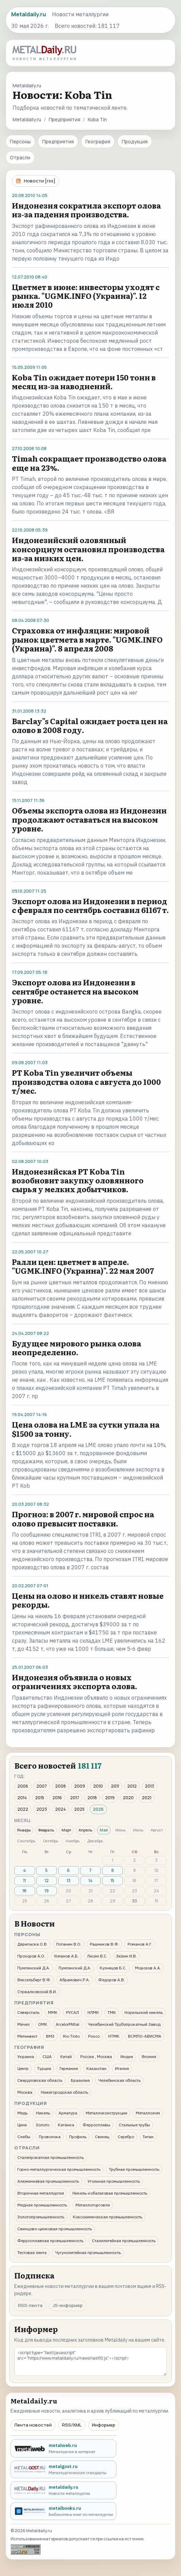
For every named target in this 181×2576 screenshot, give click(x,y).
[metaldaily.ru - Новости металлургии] (63, 2490)
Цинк (22, 2124)
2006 (22, 1786)
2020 (128, 1798)
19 (47, 1891)
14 (90, 1880)
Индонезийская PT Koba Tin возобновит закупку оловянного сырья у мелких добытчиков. (78, 1180)
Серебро (126, 2136)
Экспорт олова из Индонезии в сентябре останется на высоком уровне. (75, 991)
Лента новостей (33, 2425)
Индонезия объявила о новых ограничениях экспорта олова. (74, 1681)
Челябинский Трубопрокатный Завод (124, 2024)
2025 (79, 1809)
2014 (22, 1798)
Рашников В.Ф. (104, 1944)
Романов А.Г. (140, 1944)
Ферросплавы (96, 2124)
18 (24, 1891)
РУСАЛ (72, 2012)
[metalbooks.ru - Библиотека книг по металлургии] (63, 2511)
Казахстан (96, 2068)
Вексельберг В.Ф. (34, 1979)
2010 (98, 1786)
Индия (126, 2056)
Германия (69, 2068)
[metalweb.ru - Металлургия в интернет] (63, 2448)
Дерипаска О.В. (32, 1944)
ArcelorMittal (67, 2024)
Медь (22, 2112)
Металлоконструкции (106, 2112)
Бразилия (80, 2080)
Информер (103, 2425)
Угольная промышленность (113, 2181)
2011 (115, 1786)
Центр (23, 2068)
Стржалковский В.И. (37, 1991)
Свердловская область (39, 2080)
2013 (149, 1786)
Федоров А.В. (111, 1979)
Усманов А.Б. (66, 1955)
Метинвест (27, 2036)
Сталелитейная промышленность (123, 2240)
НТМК (113, 2036)
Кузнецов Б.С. (113, 1967)
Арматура (68, 2112)
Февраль (46, 1829)
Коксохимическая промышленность (107, 2216)
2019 (110, 1798)
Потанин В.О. (68, 1944)
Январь (24, 1829)
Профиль (77, 2136)
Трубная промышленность (134, 2169)
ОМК (42, 2024)
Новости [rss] (39, 181)
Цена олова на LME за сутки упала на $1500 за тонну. (86, 1429)
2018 (92, 1798)
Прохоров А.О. (31, 1955)
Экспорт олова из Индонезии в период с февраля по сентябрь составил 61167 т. (90, 905)
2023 (41, 1809)
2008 (60, 1786)
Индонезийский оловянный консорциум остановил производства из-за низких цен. (88, 549)
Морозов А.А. (148, 1967)
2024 (60, 1809)
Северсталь (28, 2012)
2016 (57, 1798)
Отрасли (20, 157)
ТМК (112, 2012)
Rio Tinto (71, 2036)
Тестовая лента (32, 2252)
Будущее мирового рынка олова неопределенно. (76, 1348)
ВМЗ (50, 2036)
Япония (149, 2056)
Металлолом (148, 2112)
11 (24, 1880)
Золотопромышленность (40, 2216)
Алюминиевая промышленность (48, 2181)
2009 (79, 1786)
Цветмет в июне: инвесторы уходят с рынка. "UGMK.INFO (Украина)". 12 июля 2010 (86, 295)
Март (66, 1829)
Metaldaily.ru (27, 119)
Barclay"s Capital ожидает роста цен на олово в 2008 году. (90, 725)
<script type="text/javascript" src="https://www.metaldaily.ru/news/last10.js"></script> (90, 2361)
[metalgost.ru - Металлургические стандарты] (63, 2470)
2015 (39, 1798)
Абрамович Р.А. (75, 1979)
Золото (42, 2124)
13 (68, 1880)
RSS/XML (72, 2425)
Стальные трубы (134, 2124)
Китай (66, 2056)
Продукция (135, 141)
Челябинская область (119, 2080)
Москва (24, 2092)
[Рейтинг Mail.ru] (25, 2549)
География (97, 141)
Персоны (20, 141)
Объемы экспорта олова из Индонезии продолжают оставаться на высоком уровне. (89, 819)
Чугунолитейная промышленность (88, 2252)
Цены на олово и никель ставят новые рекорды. (88, 1600)
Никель (43, 2112)
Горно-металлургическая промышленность (58, 2169)
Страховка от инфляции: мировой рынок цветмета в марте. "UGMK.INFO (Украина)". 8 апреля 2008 (87, 639)
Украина (25, 2056)
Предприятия (64, 119)
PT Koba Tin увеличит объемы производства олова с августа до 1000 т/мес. (86, 1081)
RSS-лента (30, 2305)
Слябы (23, 2136)
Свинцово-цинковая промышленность (54, 2228)
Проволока (50, 2136)
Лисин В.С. (97, 1955)
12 (47, 1880)
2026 (98, 1809)
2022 (22, 1809)
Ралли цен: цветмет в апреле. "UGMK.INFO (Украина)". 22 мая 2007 (83, 1266)
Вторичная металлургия (40, 2193)
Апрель (85, 1829)
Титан (148, 2136)
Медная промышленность (42, 2204)
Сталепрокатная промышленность (50, 2157)
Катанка (66, 2124)
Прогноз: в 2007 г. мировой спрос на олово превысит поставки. (83, 1518)
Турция (44, 2068)
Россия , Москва (96, 2056)
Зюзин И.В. (126, 1955)
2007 (41, 1786)
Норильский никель (144, 2012)
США (47, 2056)
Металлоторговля (93, 2204)
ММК (52, 2012)
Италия (122, 2068)
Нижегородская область (64, 2092)
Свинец (102, 2136)
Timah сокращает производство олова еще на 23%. (89, 463)
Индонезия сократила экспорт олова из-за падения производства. (86, 210)
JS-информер (68, 2305)
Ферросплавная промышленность (50, 2240)
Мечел (23, 2024)
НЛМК (93, 2012)
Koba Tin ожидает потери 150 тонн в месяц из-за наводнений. (84, 382)
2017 (74, 1798)
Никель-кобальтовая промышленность (109, 2193)
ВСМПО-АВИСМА (144, 2036)
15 (112, 1880)
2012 (132, 1786)
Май (104, 1829)
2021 (146, 1798)
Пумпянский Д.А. (33, 1967)
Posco (94, 2036)
